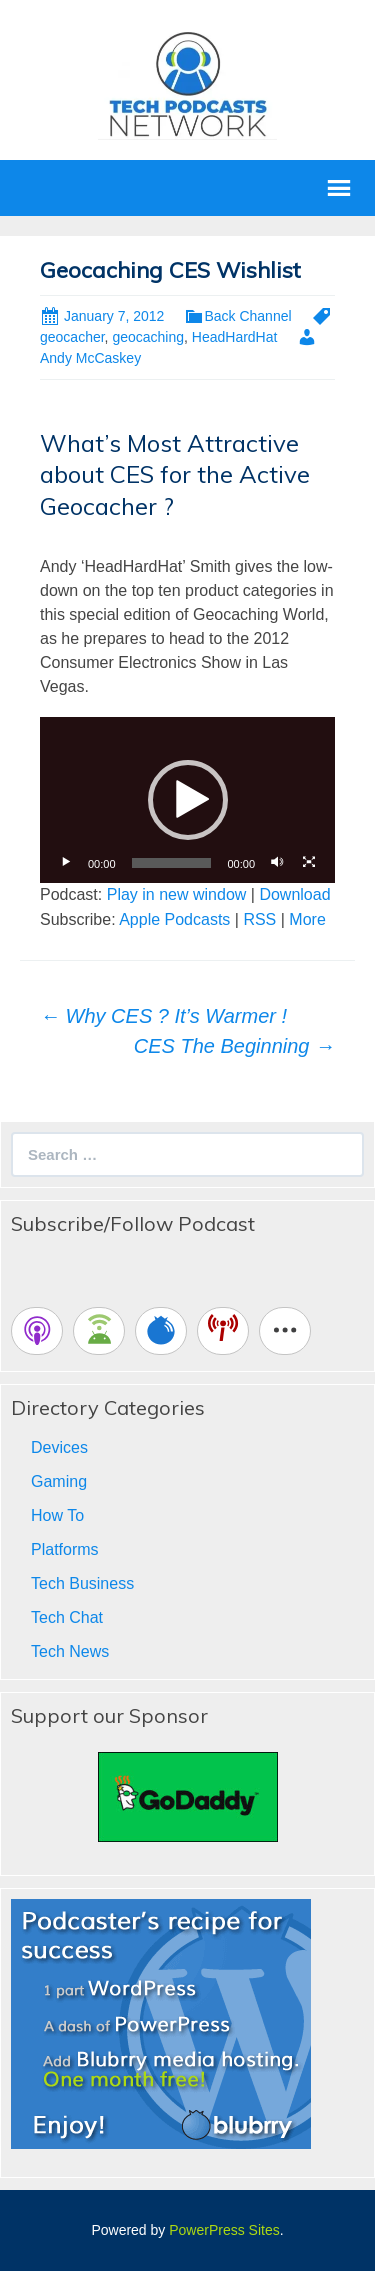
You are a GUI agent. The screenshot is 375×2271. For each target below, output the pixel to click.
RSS (259, 919)
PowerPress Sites (224, 2230)
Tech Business (82, 1583)
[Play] (66, 863)
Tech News (70, 1651)
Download (294, 894)
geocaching (148, 337)
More (307, 919)
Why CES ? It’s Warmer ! (163, 1016)
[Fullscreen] (309, 863)
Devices (59, 1447)
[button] (188, 800)
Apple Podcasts (174, 919)
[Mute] (277, 863)
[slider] (172, 863)
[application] (187, 800)
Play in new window (177, 894)
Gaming (59, 1481)
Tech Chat (67, 1617)
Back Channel (247, 316)
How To (57, 1515)
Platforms (65, 1549)
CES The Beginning (234, 1046)
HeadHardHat (235, 337)
